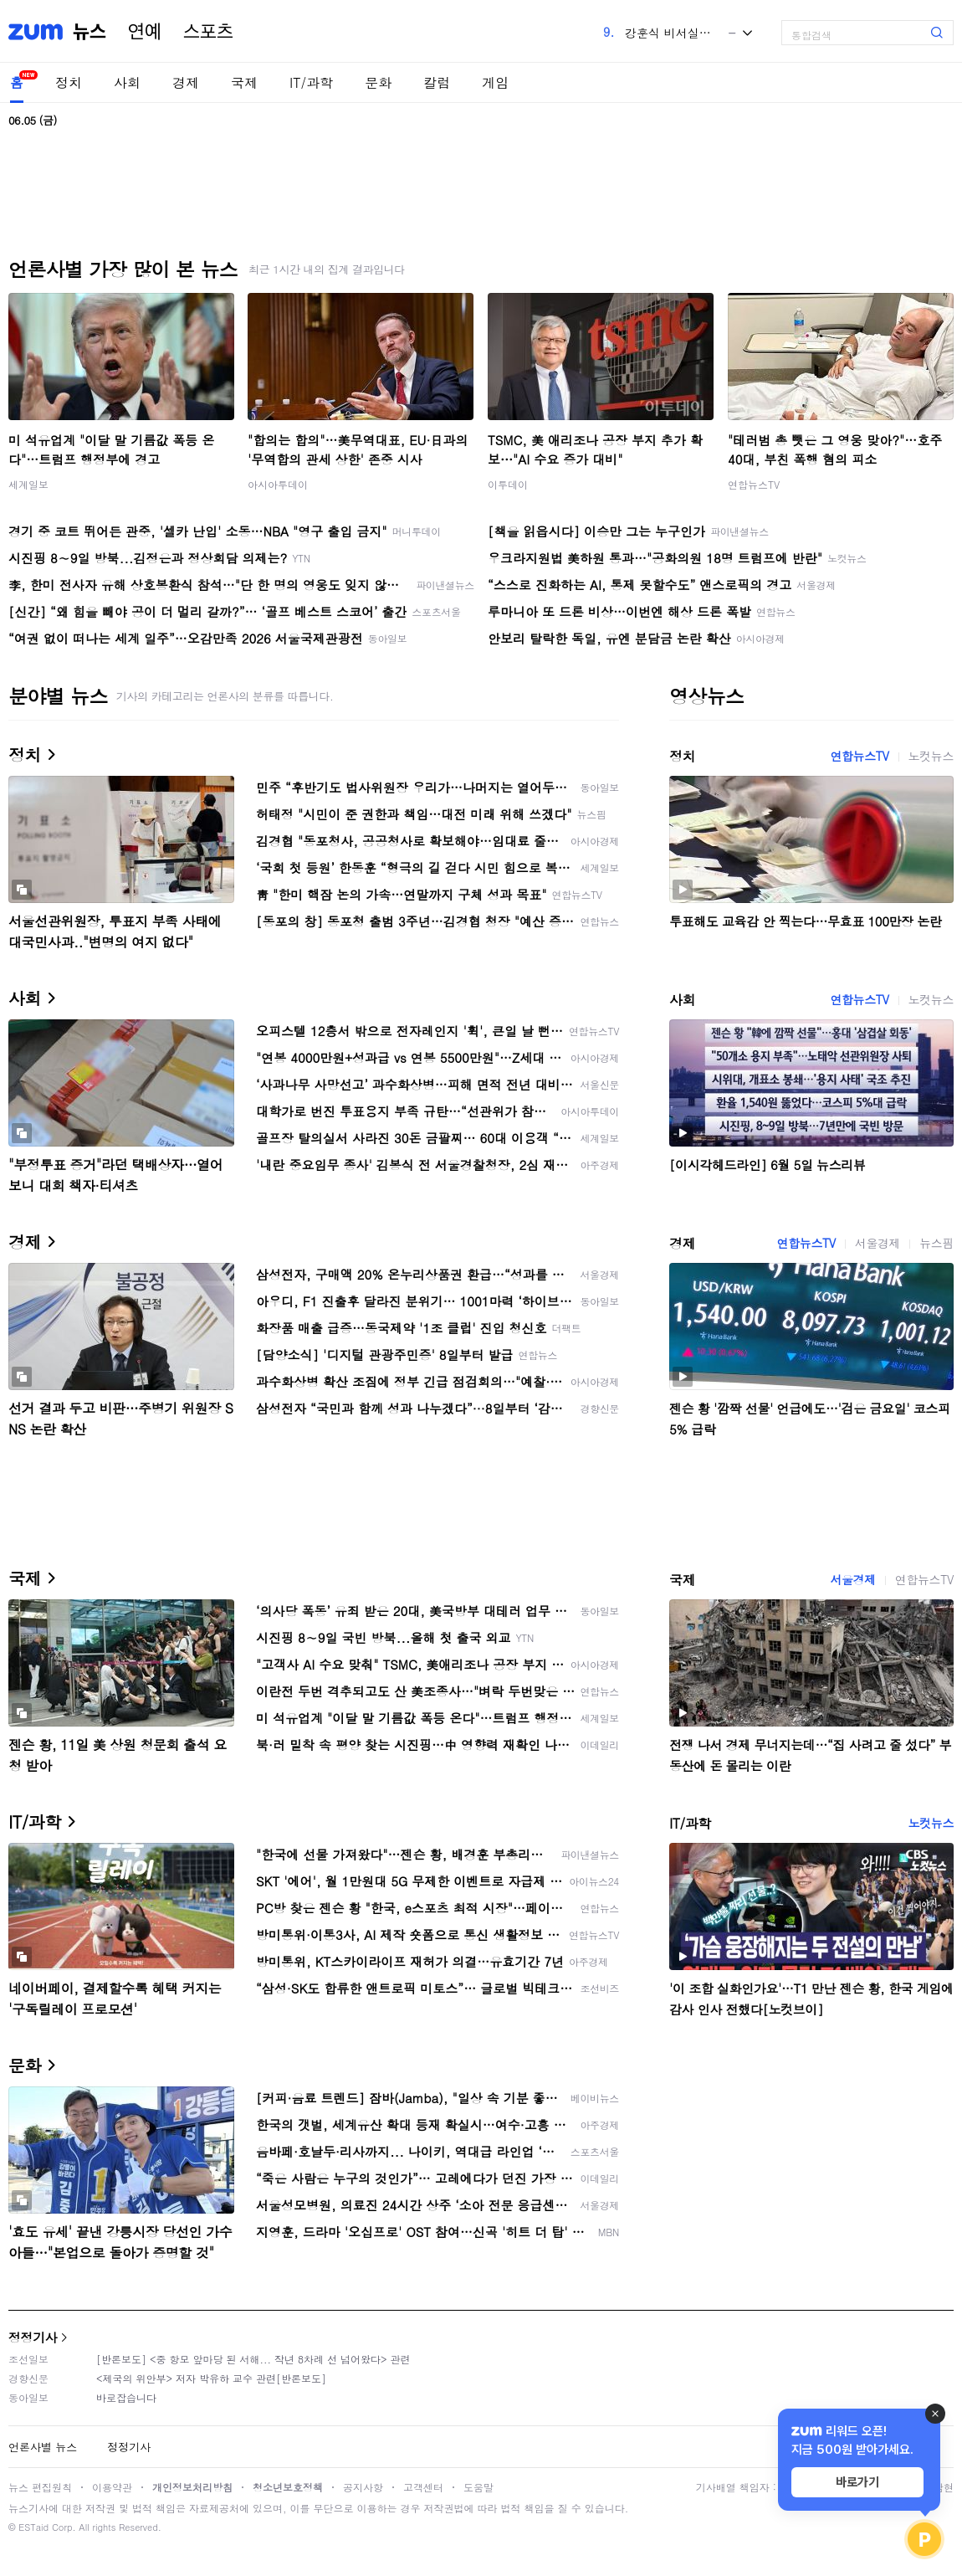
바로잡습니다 (126, 2397)
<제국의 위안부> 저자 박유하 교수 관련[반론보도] (211, 2378)
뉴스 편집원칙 (40, 2487)
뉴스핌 (936, 1242)
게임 (495, 82)
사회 (127, 82)
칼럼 (436, 82)
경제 (185, 82)
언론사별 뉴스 (42, 2447)
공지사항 (363, 2487)
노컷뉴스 (931, 755)
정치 (68, 82)
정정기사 (32, 2337)
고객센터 (423, 2487)
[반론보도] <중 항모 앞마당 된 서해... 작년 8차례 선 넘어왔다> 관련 (253, 2359)
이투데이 (508, 484)
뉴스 (89, 32)
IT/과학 (311, 82)
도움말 (478, 2487)
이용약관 (112, 2487)
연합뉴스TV (754, 484)
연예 (144, 32)
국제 (244, 82)
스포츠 (208, 32)
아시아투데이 (278, 484)
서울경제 (877, 1242)
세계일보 (28, 484)
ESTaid (33, 2527)
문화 (378, 82)
